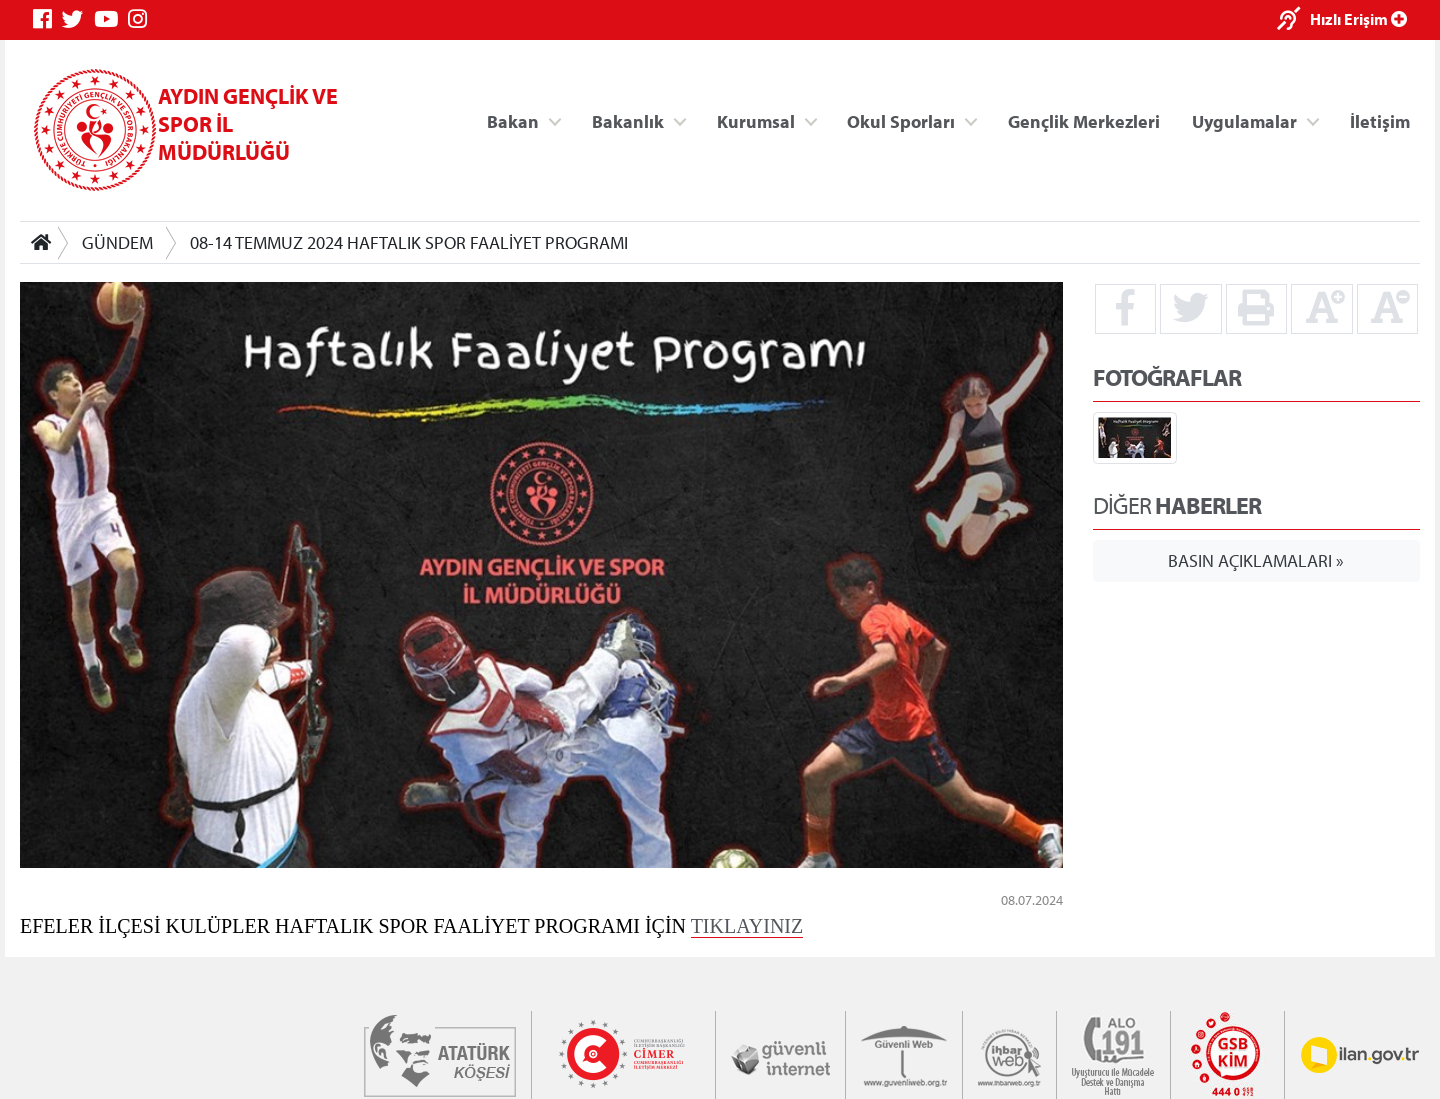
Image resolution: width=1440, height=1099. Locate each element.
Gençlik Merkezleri (1084, 120)
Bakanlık (628, 120)
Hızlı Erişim (1358, 19)
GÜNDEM (117, 242)
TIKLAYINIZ (747, 925)
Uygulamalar (1244, 120)
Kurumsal (756, 120)
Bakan (513, 120)
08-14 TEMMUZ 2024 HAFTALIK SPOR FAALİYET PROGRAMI (409, 242)
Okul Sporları (901, 120)
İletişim (1380, 120)
